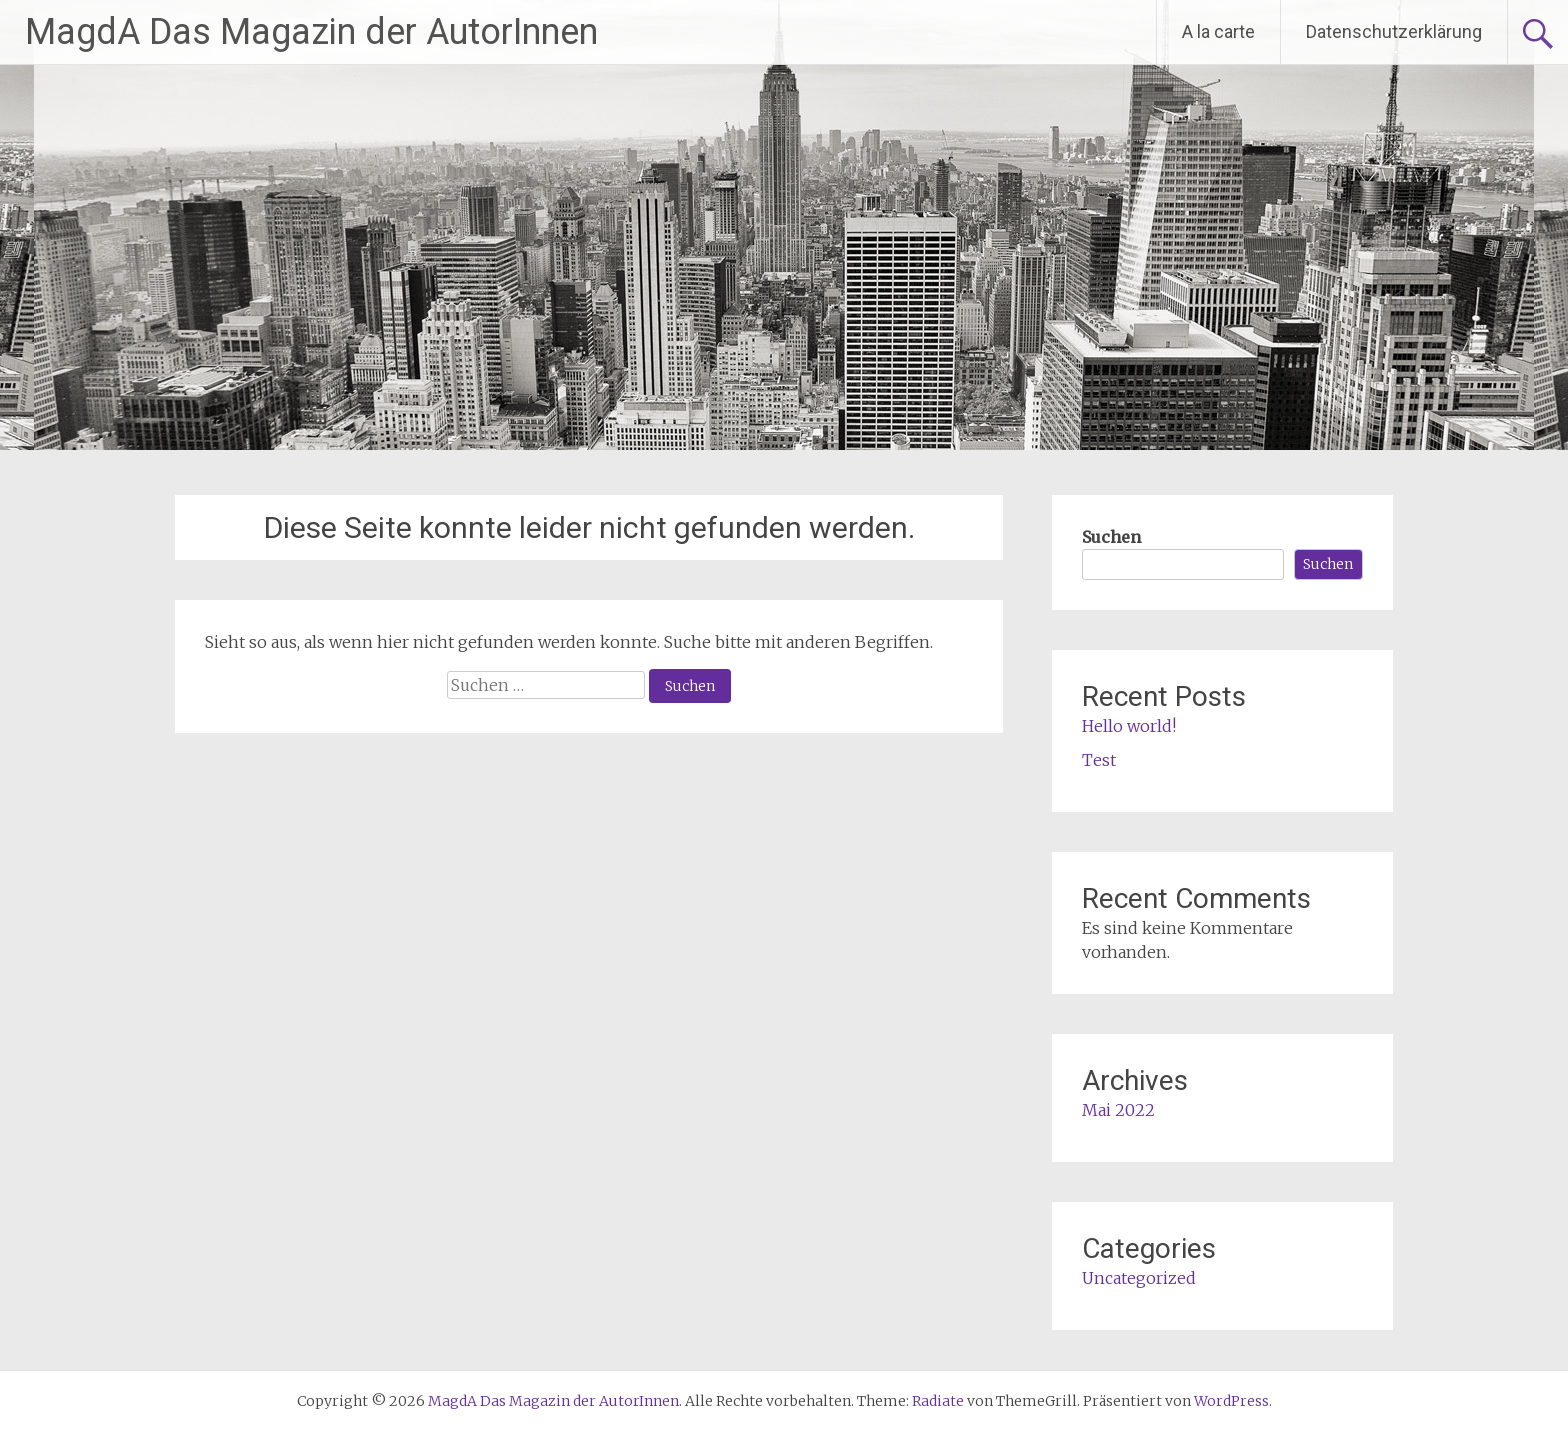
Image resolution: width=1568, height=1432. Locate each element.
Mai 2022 (1118, 1110)
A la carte (1218, 31)
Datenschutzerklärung (1394, 31)
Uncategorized (1139, 1278)
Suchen (1111, 537)
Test (1099, 760)
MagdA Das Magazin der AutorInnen (311, 32)
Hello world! (1129, 726)
